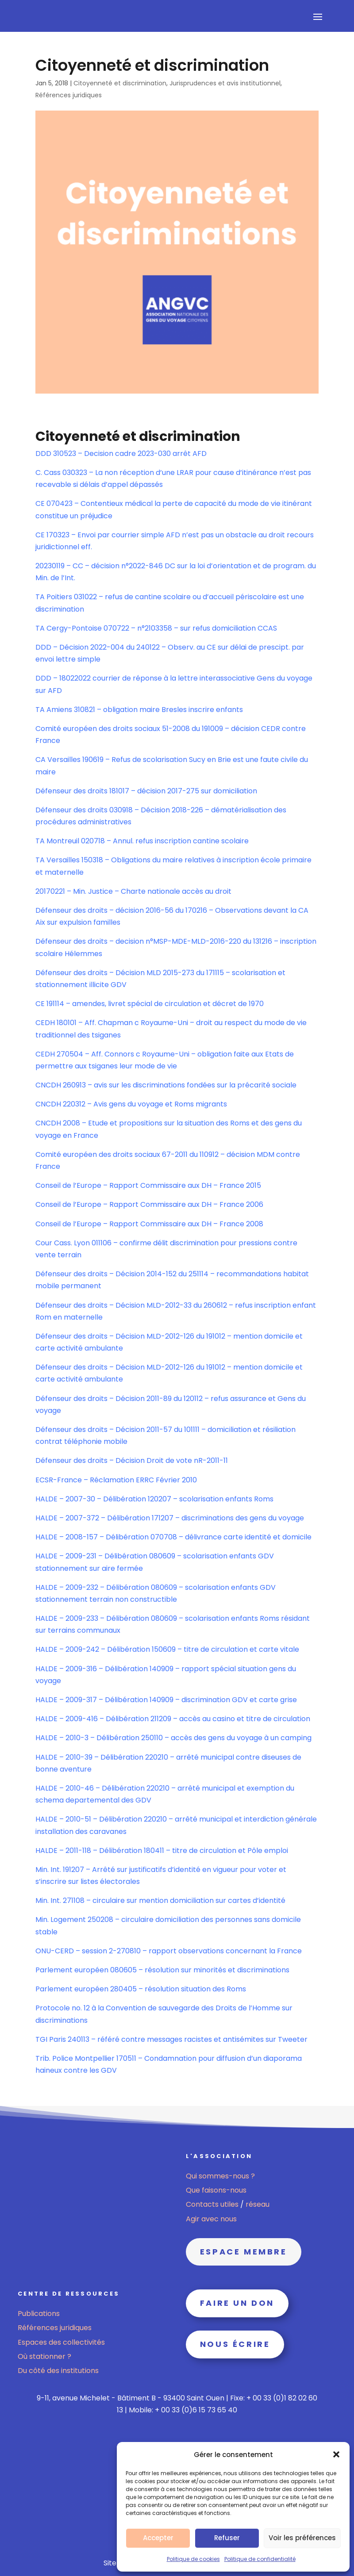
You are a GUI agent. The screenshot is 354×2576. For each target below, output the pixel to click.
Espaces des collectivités (61, 2342)
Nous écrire (235, 2344)
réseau (257, 2204)
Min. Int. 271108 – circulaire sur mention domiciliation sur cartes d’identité (160, 1900)
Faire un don (237, 2302)
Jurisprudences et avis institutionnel (225, 83)
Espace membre (243, 2251)
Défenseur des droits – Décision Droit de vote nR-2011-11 (131, 1460)
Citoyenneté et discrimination (119, 83)
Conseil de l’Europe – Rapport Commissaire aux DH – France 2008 (149, 1224)
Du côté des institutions (58, 2370)
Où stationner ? (44, 2356)
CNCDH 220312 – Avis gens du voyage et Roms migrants (131, 1104)
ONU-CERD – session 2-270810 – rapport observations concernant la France (168, 1951)
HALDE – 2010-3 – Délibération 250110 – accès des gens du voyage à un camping (173, 1738)
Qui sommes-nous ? (220, 2176)
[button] (336, 2454)
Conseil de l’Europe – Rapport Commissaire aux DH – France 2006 (149, 1204)
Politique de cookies (193, 2559)
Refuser (227, 2537)
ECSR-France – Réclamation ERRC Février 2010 (116, 1480)
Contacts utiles (213, 2204)
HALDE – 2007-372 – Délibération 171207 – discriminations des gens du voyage (169, 1518)
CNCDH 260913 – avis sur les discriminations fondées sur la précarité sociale (165, 1085)
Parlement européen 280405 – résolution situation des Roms (140, 1989)
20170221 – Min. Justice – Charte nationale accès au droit (133, 891)
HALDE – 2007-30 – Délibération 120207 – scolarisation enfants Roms (154, 1499)
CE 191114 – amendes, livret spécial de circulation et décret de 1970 (149, 1004)
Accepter (158, 2537)
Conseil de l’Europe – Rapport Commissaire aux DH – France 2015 (148, 1185)
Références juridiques (68, 95)
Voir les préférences (302, 2537)
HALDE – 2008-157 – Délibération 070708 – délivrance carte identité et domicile (173, 1537)
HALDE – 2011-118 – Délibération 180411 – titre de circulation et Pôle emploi (161, 1850)
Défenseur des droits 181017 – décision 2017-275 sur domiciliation (146, 791)
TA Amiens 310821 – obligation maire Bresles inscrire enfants (139, 709)
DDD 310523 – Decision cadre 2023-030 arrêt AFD (121, 453)
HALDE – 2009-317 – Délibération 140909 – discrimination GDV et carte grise (166, 1700)
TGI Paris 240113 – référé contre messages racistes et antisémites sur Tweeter (171, 2039)
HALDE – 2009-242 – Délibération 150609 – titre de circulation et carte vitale (167, 1649)
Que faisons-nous (216, 2190)
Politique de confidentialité (260, 2559)
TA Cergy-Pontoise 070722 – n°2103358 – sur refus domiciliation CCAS (156, 628)
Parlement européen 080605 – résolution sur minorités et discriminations (162, 1970)
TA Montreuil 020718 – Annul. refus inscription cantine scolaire (142, 841)
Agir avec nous (211, 2219)
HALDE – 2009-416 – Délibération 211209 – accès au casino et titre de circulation (172, 1719)
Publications (39, 2313)
